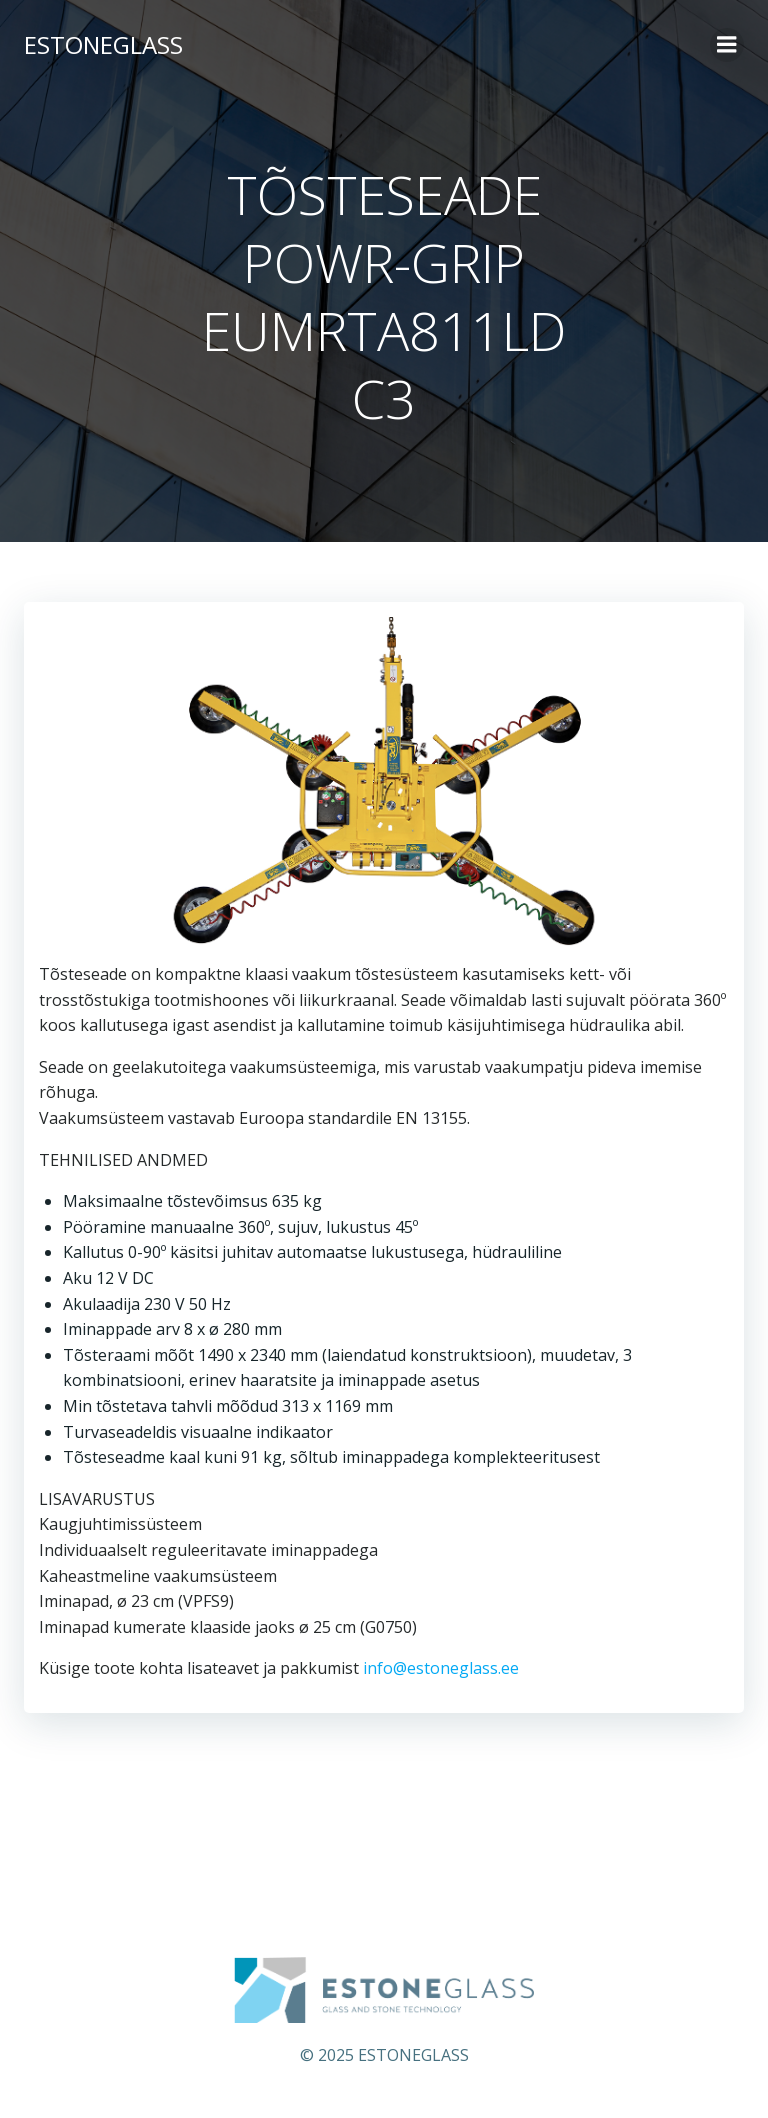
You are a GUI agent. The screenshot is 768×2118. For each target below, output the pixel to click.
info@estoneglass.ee (441, 1668)
